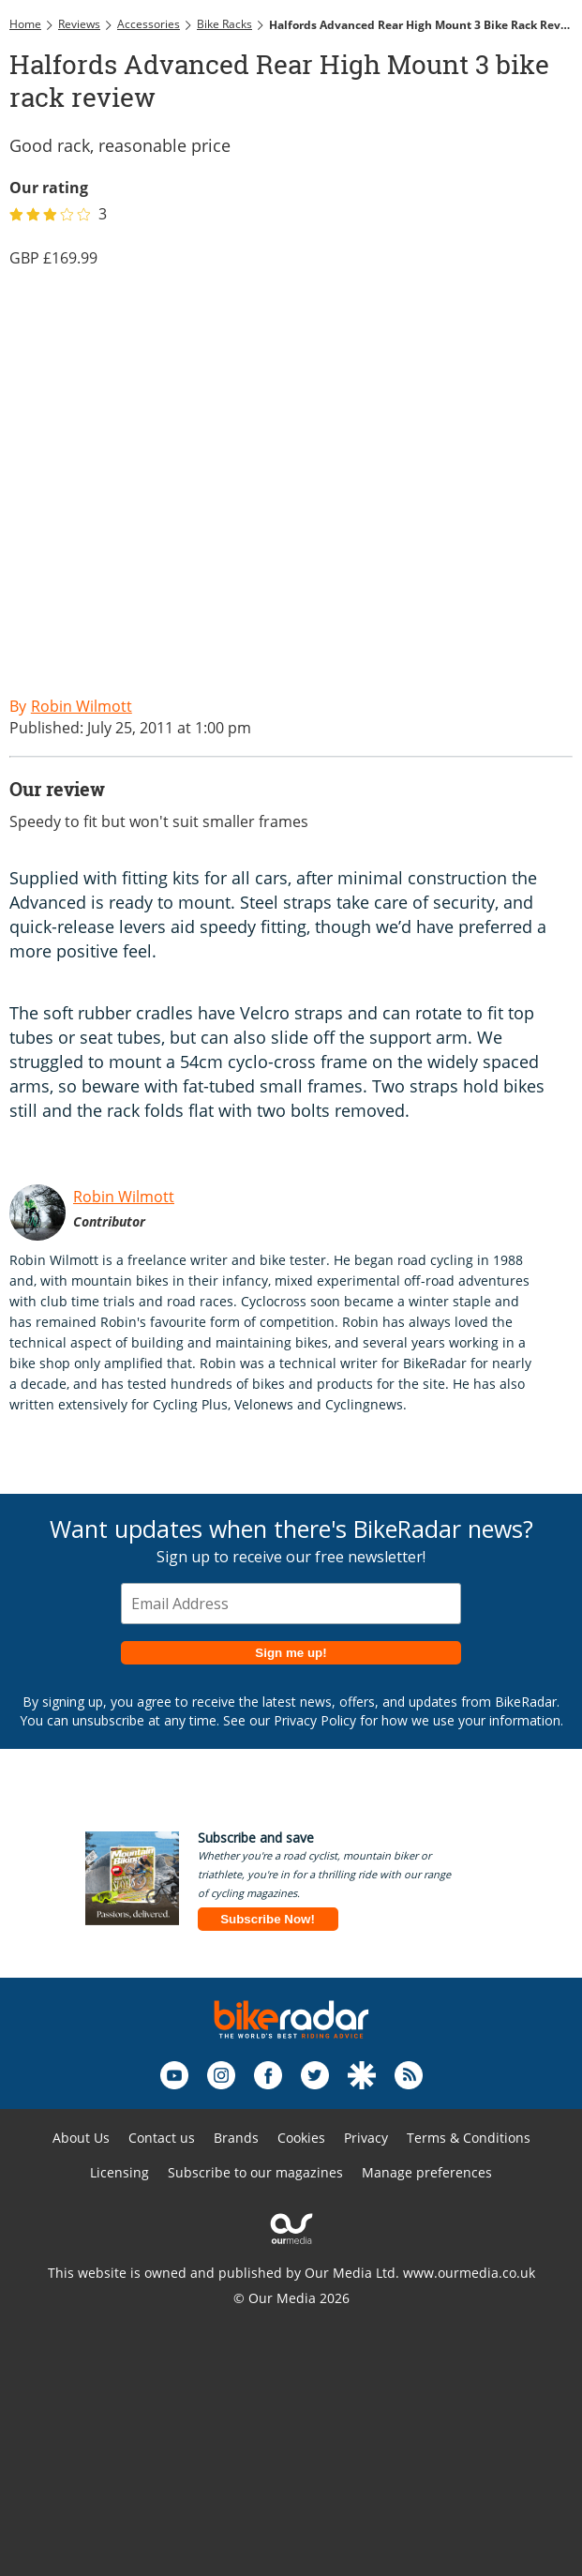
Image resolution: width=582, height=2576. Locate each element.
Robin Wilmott (123, 1196)
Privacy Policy (315, 1720)
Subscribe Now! (267, 1919)
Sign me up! (290, 1653)
